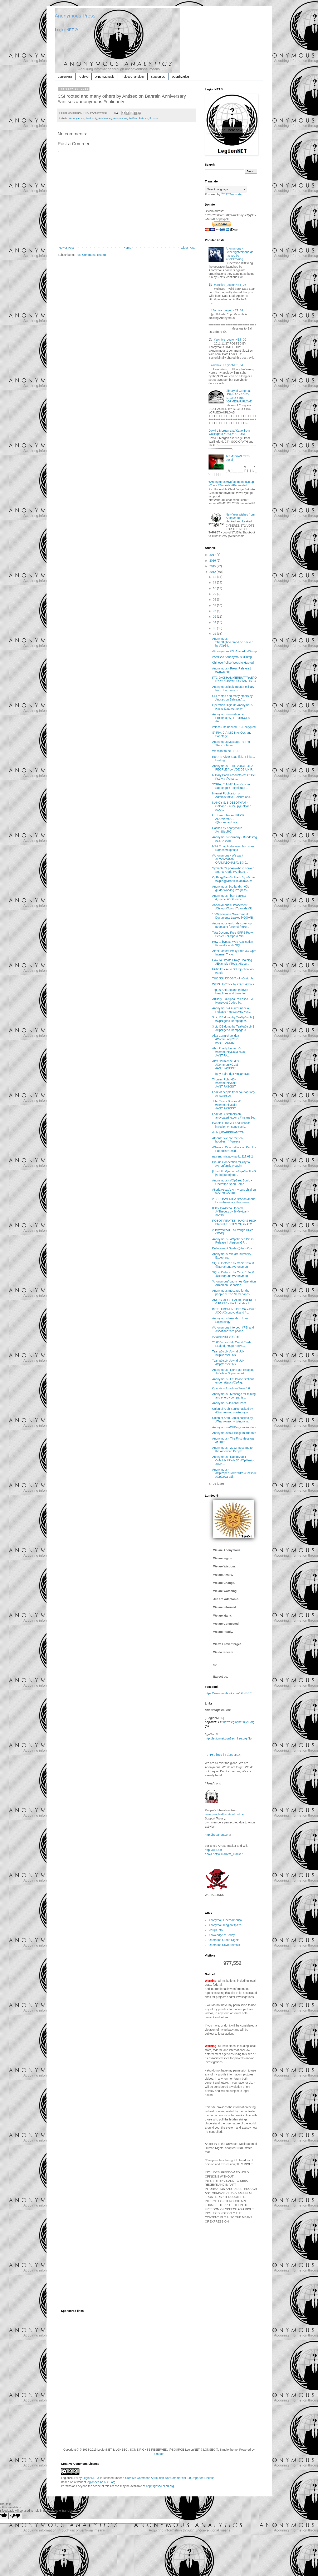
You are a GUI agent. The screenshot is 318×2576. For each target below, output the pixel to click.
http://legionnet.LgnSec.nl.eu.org (226, 1738)
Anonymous (120, 118)
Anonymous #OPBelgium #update (234, 1427)
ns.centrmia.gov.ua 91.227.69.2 (232, 1156)
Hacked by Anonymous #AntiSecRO (227, 829)
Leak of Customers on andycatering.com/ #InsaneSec (233, 1115)
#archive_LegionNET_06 (230, 339)
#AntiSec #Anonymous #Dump (232, 657)
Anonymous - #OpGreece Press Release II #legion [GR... (232, 1240)
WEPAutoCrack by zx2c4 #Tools (233, 984)
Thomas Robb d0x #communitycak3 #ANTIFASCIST (224, 1083)
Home (127, 247)
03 (215, 628)
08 (215, 599)
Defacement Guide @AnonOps (232, 1248)
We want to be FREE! (226, 751)
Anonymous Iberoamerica (225, 1920)
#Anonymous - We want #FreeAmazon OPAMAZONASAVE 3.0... (230, 859)
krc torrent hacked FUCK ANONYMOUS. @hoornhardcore (228, 819)
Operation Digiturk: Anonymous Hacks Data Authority (232, 706)
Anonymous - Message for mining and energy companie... (234, 1395)
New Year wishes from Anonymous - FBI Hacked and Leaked (240, 518)
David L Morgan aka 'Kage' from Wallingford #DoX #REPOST (229, 432)
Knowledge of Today (222, 1935)
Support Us (158, 76)
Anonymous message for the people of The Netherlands (231, 1292)
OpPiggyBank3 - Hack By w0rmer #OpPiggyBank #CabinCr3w (234, 879)
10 (215, 588)
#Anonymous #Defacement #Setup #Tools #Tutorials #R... (233, 906)
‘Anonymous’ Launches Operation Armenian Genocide (234, 1283)
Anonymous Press (75, 16)
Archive (84, 76)
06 (215, 611)
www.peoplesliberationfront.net (225, 1814)
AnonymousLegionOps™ (225, 1925)
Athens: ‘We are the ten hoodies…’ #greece (227, 1139)
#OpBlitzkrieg (180, 76)
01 (215, 1483)
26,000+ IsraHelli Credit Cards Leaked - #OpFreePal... (231, 1344)
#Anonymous (76, 118)
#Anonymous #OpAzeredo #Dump (234, 651)
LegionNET (65, 76)
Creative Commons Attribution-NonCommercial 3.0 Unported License (169, 2478)
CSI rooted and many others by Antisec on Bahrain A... (232, 697)
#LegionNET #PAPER (226, 1336)
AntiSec (132, 118)
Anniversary (105, 118)
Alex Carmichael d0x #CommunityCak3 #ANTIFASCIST (225, 1039)
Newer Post (66, 247)
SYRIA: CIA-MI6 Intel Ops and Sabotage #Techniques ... (231, 786)
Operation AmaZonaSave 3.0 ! (231, 1388)
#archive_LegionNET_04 (227, 365)
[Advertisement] (231, 2262)
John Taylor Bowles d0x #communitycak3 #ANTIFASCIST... (227, 1105)
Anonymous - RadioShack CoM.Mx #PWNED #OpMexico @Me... (233, 1460)
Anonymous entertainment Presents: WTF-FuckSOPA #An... (231, 718)
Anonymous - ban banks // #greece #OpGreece (229, 897)
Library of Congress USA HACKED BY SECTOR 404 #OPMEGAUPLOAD (239, 396)
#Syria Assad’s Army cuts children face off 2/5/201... (234, 1191)
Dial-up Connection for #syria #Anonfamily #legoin (231, 1163)
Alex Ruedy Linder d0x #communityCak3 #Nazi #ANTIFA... (229, 1052)
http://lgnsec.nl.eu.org (160, 2486)
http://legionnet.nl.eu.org (238, 1722)
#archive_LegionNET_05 (230, 284)
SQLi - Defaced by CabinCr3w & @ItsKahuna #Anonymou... (233, 1264)
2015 (213, 566)
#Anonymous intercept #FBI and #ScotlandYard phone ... (233, 1329)
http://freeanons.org (217, 1834)
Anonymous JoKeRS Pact (229, 1403)
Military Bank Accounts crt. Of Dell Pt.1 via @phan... (234, 776)
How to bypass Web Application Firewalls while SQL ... (232, 943)
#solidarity (91, 118)
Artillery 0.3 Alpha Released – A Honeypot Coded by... (232, 1000)
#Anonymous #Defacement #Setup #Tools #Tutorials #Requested (231, 483)
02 (215, 633)
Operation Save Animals (224, 1945)
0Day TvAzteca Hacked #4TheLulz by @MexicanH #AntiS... (230, 1211)
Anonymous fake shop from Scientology (230, 1320)
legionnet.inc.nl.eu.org (101, 2482)
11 (215, 582)
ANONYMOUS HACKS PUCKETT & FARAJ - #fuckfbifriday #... (234, 1301)
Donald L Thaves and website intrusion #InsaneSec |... (231, 1124)
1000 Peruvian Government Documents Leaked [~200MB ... (234, 916)
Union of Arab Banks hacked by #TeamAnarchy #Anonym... (232, 1410)
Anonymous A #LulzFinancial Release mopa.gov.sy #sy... (231, 1009)
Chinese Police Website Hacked (233, 662)
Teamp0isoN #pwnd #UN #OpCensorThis (228, 1353)
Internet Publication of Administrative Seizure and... (232, 795)
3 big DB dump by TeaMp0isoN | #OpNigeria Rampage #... (233, 1019)
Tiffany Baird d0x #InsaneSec (231, 1073)
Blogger (158, 2453)
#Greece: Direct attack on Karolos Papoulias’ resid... (234, 1149)
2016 (213, 560)
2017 (213, 554)
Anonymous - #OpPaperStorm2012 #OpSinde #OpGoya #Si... (234, 1473)
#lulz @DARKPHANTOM (228, 1132)
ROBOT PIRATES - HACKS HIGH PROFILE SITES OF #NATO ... (234, 1222)
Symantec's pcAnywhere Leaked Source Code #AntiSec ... (233, 870)
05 (215, 616)
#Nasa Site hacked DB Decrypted (234, 727)
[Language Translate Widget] (225, 189)
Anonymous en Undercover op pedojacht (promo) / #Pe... (231, 925)
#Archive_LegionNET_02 (227, 310)
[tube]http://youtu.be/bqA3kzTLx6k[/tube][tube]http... (234, 1173)
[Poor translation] (15, 2515)
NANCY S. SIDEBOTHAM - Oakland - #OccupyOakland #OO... (231, 806)
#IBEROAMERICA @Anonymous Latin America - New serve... (233, 1200)
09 (215, 594)
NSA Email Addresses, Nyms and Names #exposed (233, 848)
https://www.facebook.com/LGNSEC (228, 1693)
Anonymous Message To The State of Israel (231, 743)
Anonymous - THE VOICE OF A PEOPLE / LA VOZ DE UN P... (233, 767)
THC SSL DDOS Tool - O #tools (232, 978)
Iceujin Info (216, 1930)
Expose (154, 118)
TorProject (213, 1755)
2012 (213, 571)
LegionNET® (69, 2478)
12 (215, 576)
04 (215, 622)
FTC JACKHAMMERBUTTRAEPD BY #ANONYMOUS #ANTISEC (234, 679)
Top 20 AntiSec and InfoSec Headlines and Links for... (230, 991)
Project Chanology (132, 76)
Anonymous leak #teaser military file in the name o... (233, 688)
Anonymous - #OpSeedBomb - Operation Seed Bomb (232, 1182)
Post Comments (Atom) (90, 254)
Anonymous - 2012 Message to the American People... (232, 1449)
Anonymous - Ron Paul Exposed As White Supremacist (233, 1371)
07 (215, 605)
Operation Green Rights (224, 1940)
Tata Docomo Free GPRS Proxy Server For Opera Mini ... (232, 934)
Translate (231, 194)
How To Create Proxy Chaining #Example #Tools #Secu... (232, 961)
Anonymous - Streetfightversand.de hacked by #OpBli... (232, 642)
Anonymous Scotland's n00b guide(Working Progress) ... (231, 888)
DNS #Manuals (104, 76)
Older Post (188, 247)
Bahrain (143, 118)
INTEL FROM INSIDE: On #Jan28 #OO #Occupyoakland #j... (234, 1310)
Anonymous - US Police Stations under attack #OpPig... (233, 1380)
